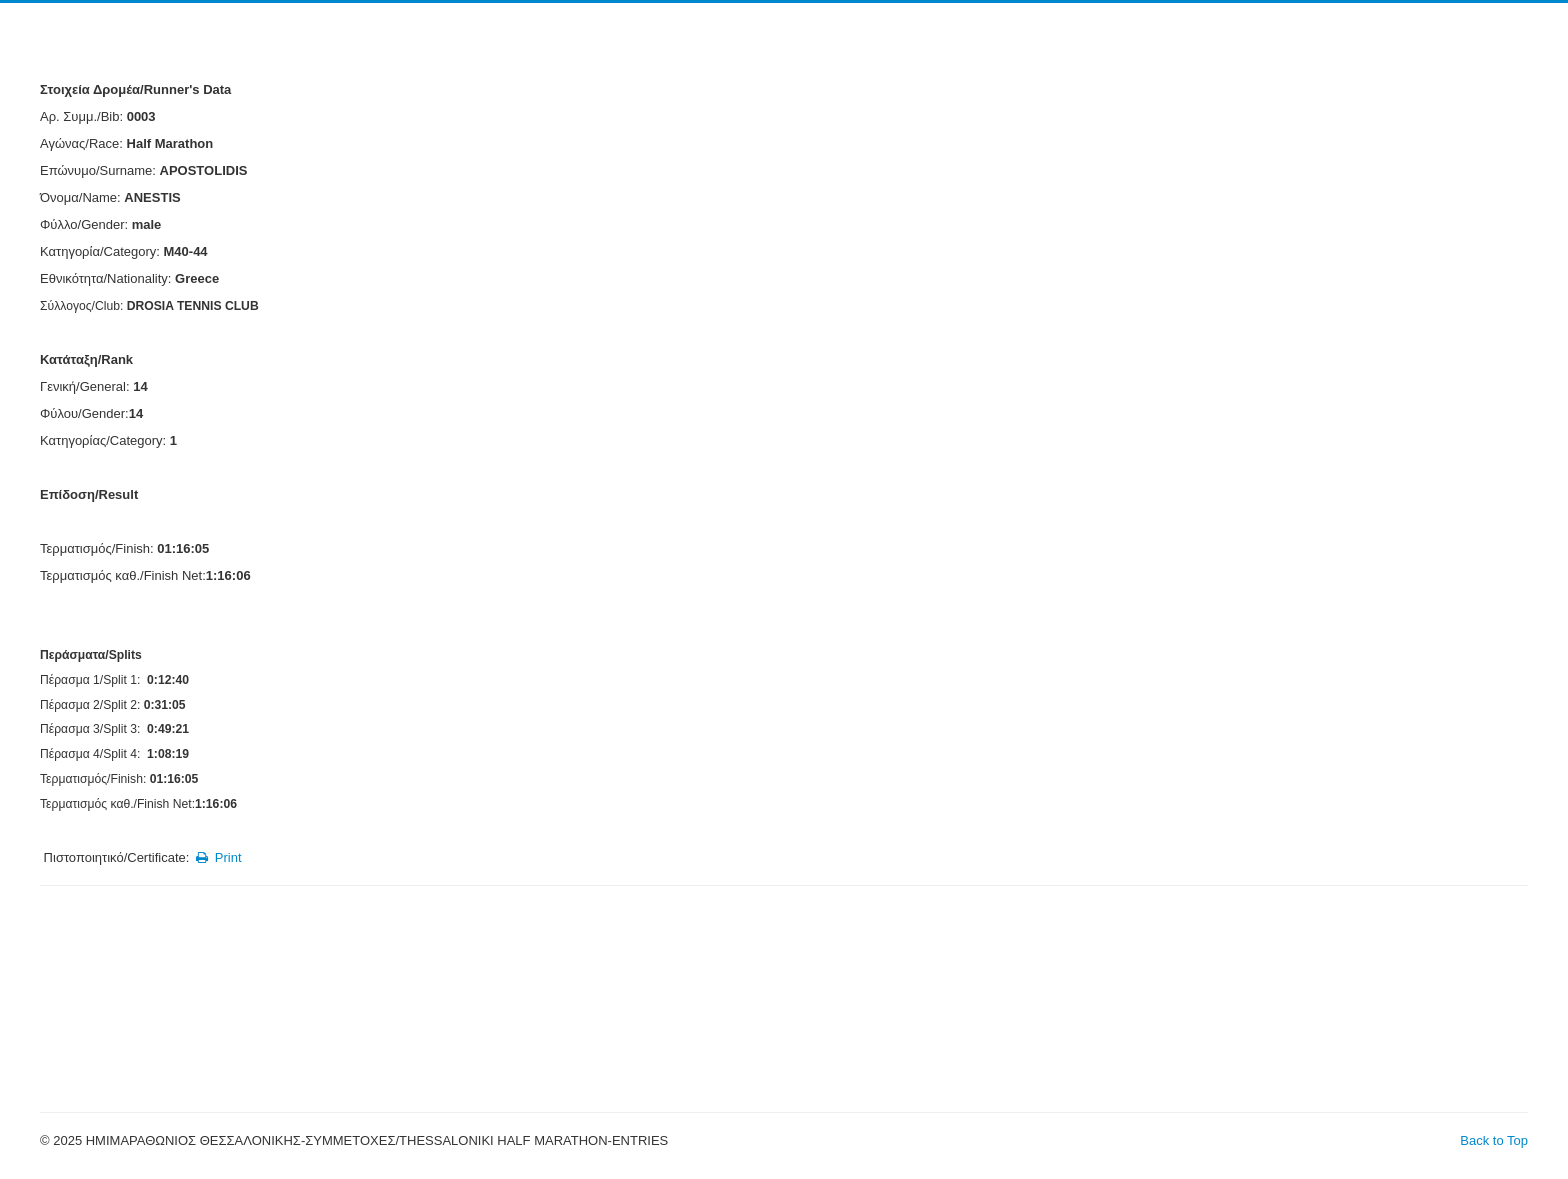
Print (217, 857)
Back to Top (1494, 1140)
